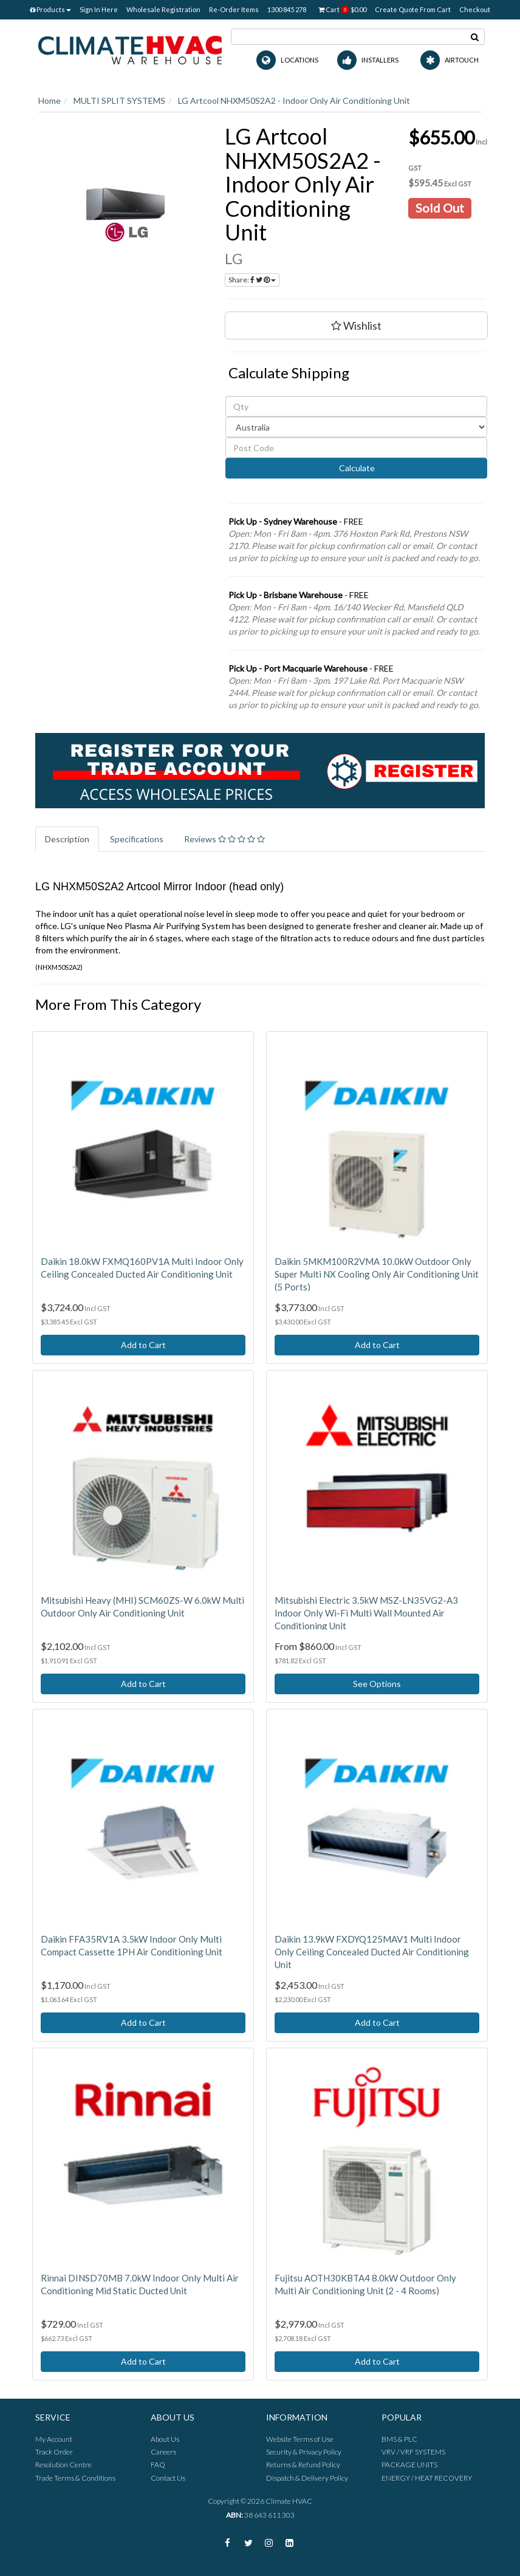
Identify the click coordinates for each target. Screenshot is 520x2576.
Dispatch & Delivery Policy (307, 2477)
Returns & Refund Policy (303, 2464)
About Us (165, 2439)
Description (67, 839)
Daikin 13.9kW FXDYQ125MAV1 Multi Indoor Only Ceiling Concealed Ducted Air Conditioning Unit (372, 1952)
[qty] (356, 406)
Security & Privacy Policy (303, 2451)
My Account (53, 2439)
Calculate (356, 468)
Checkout (474, 9)
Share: (252, 279)
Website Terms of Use (300, 2439)
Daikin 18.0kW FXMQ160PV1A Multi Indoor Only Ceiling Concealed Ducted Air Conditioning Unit (142, 1267)
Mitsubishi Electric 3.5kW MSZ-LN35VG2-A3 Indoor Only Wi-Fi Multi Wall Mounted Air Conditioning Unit (366, 1613)
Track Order (54, 2451)
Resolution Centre (63, 2464)
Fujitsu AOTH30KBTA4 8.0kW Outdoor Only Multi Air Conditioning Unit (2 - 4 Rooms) (365, 2284)
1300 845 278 (286, 9)
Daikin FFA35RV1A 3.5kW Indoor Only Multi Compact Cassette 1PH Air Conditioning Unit (131, 1945)
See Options (377, 1683)
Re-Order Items (234, 9)
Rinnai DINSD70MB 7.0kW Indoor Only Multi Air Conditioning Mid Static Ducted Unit (140, 2284)
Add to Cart (143, 1345)
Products (50, 9)
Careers (163, 2451)
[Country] (356, 427)
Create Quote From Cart (413, 9)
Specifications (136, 839)
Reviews (224, 839)
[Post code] (356, 447)
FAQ (158, 2464)
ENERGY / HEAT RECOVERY (426, 2477)
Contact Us (168, 2477)
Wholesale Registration (163, 9)
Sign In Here (99, 9)
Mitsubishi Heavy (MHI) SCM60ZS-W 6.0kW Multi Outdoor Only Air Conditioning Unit (142, 1606)
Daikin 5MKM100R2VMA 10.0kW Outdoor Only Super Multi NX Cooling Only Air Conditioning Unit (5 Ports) (377, 1274)
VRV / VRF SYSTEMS (413, 2451)
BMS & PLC (399, 2439)
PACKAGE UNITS (409, 2464)
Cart (342, 9)
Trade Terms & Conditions (75, 2477)
